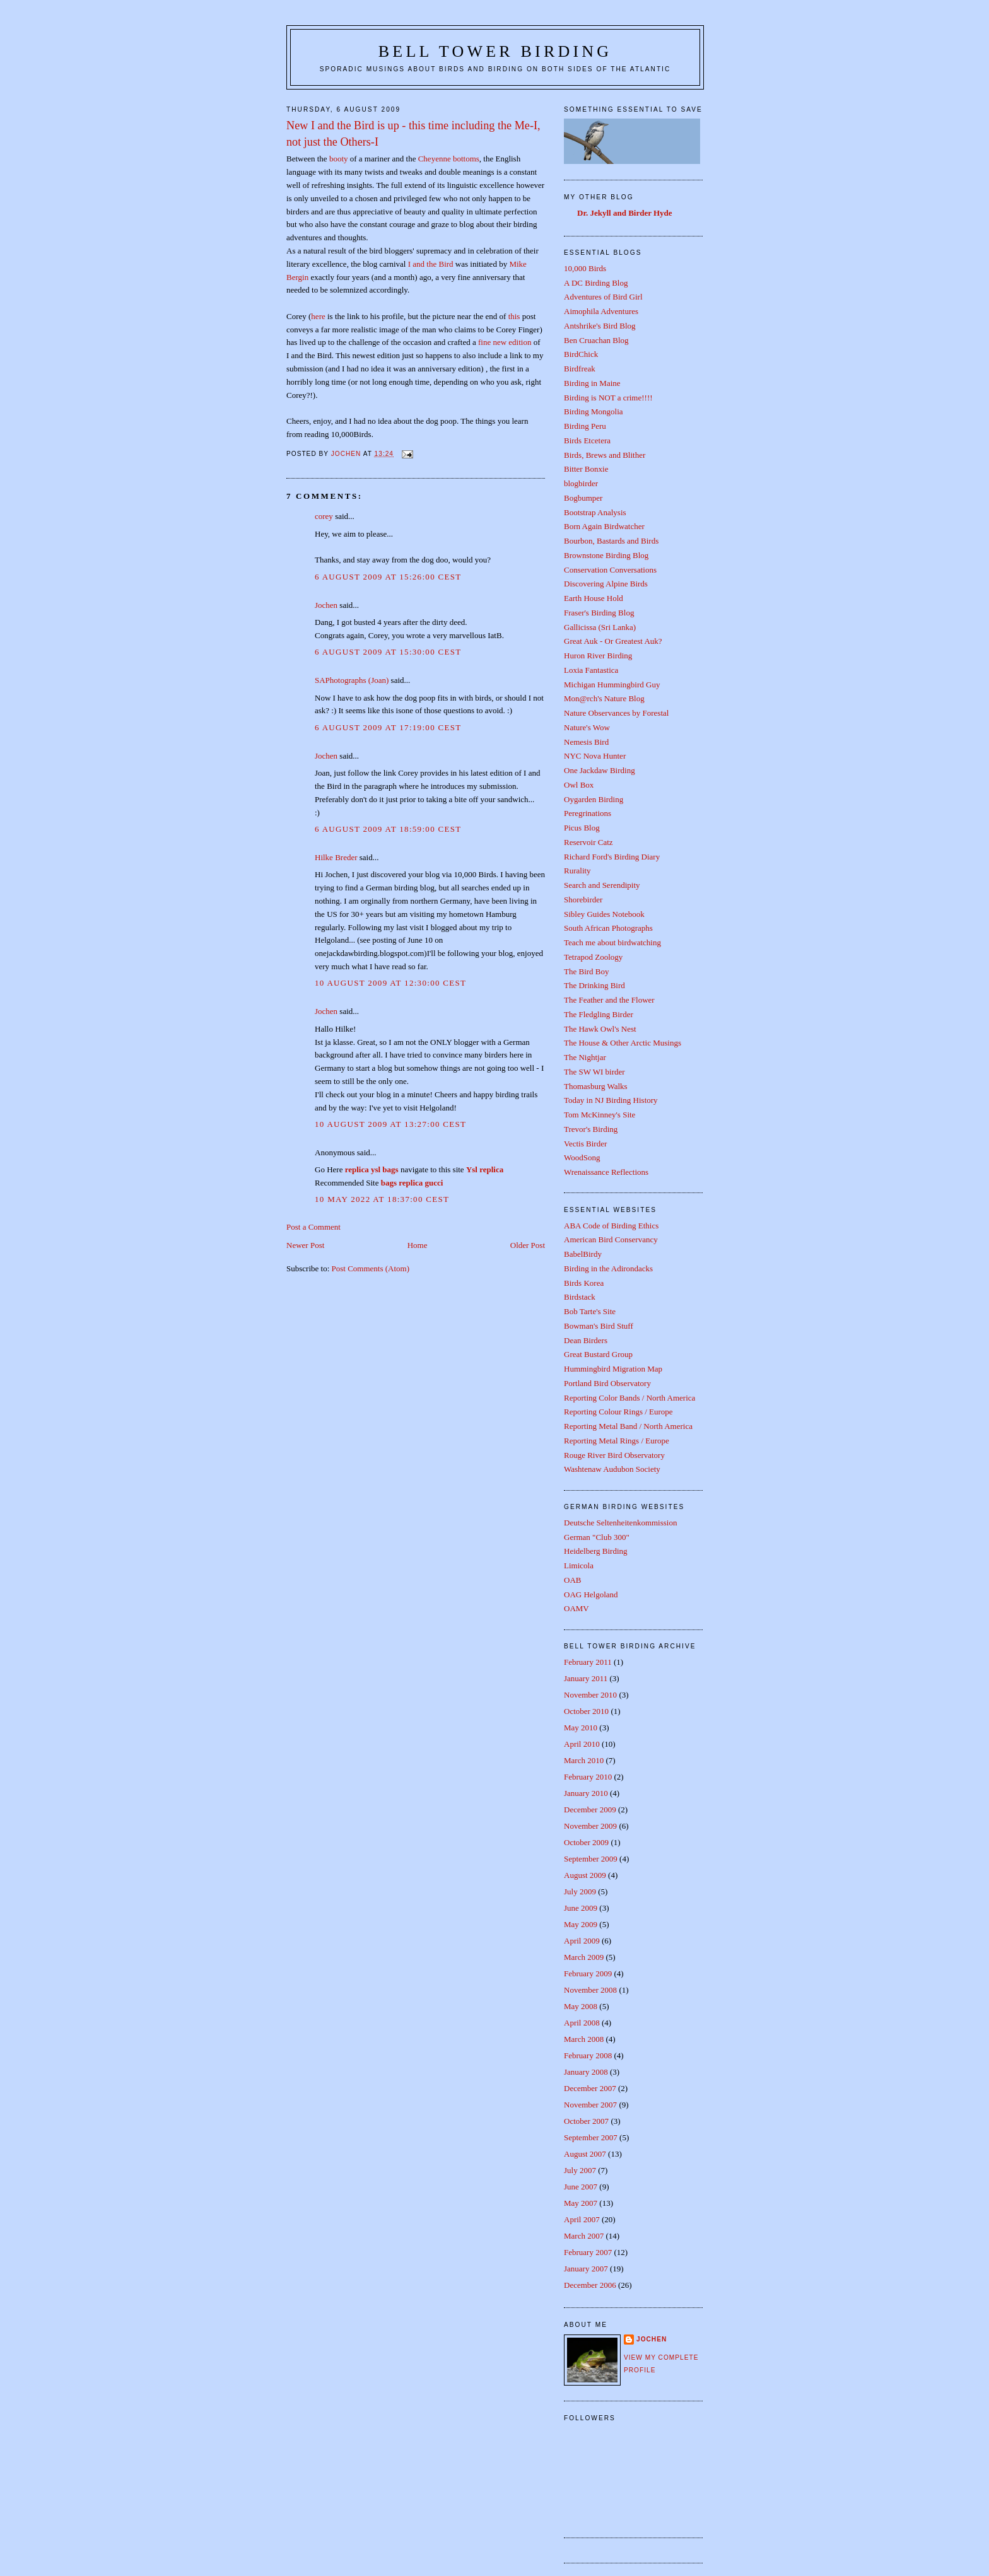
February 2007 (588, 2252)
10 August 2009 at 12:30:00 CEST (390, 983)
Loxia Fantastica (591, 670)
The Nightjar (585, 1057)
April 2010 (582, 1744)
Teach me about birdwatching (612, 942)
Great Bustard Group (598, 1354)
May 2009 (580, 1924)
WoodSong (582, 1157)
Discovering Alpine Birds (606, 583)
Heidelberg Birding (596, 1551)
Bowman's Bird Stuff (598, 1326)
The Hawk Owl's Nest (600, 1029)
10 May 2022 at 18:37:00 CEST (382, 1199)
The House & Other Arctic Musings (622, 1042)
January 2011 (585, 1678)
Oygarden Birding (593, 799)
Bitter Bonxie (586, 469)
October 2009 (586, 1842)
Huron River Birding (598, 655)
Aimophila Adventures (601, 311)
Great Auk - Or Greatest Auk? (613, 641)
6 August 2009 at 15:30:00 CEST (388, 651)
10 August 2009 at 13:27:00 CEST (390, 1124)
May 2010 (580, 1727)
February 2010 (588, 1776)
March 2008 (584, 2039)
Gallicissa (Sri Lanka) (600, 627)
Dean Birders (585, 1340)
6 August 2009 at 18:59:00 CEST (388, 829)
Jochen (326, 605)
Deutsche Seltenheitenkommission (620, 1522)
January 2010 (586, 1793)
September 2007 (590, 2137)
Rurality (577, 870)
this (514, 316)
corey (324, 516)
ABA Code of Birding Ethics (611, 1225)
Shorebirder (583, 899)
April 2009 (582, 1940)
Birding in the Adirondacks (608, 1268)
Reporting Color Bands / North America (629, 1397)
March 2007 (584, 2236)
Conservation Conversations (610, 569)
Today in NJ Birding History (611, 1100)
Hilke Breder (336, 857)
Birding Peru (585, 426)
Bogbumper (583, 498)
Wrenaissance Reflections (606, 1172)
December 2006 (590, 2285)
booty (338, 158)
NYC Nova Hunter (595, 756)
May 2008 (580, 2006)
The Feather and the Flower (609, 1000)
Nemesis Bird (586, 742)
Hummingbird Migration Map (613, 1368)
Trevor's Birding (590, 1129)
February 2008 (588, 2055)
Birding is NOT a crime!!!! (608, 397)
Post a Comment (313, 1227)
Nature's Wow (587, 727)
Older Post (527, 1245)
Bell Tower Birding (495, 51)
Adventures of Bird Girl (603, 296)
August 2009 (585, 1875)
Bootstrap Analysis (595, 512)
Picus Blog (582, 827)
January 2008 (586, 2072)
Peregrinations (587, 813)
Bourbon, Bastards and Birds (611, 540)
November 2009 (590, 1826)
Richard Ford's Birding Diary (612, 856)
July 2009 (580, 1891)
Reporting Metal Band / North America (628, 1426)
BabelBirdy (583, 1254)
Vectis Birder (585, 1143)
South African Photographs (608, 928)
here (318, 316)
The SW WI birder (594, 1071)
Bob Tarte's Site (590, 1311)
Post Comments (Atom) (371, 1268)
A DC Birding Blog (596, 283)
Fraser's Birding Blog (599, 612)
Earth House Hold (593, 598)
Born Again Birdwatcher (604, 526)
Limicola (579, 1565)
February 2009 (588, 1973)
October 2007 (586, 2121)
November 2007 (590, 2104)
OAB (572, 1580)
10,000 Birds (585, 268)
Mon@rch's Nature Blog (604, 698)
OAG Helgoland (591, 1594)
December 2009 (590, 1809)
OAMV (576, 1608)
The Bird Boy (586, 971)
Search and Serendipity (602, 885)
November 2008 (590, 1990)
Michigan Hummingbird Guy (612, 684)
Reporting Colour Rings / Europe (618, 1411)
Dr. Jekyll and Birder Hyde (624, 213)
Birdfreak (579, 368)
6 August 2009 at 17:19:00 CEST (388, 727)
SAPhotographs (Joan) (352, 680)
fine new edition (504, 342)
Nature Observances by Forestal (616, 713)
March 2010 (584, 1760)
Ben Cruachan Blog (596, 340)
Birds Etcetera (587, 440)
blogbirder (581, 483)
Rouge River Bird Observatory (614, 1455)
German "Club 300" (596, 1537)
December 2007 (590, 2088)
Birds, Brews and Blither (604, 455)
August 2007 (585, 2154)
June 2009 (580, 1908)
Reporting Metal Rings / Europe (616, 1440)
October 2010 (586, 1711)
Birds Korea (584, 1283)
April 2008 (582, 2022)
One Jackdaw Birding (599, 770)
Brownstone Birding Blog (606, 555)
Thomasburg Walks (596, 1086)
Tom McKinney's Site (599, 1114)
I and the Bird (431, 264)
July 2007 (580, 2170)
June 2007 (580, 2186)
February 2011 (588, 1662)
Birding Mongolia (593, 411)
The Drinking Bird (594, 985)
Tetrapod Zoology (593, 957)
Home (417, 1245)
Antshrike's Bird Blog (600, 325)
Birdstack (579, 1297)
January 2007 (586, 2268)
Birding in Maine (592, 383)
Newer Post (305, 1245)
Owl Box (579, 785)
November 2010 (590, 1694)
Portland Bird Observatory (607, 1383)
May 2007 (580, 2203)
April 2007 (582, 2219)
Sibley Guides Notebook (604, 914)
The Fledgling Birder (598, 1014)
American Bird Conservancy (611, 1239)
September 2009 (590, 1858)
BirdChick (581, 354)
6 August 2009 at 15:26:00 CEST (388, 576)
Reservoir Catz (588, 842)
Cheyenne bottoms (448, 158)
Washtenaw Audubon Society (612, 1469)
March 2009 (584, 1957)
